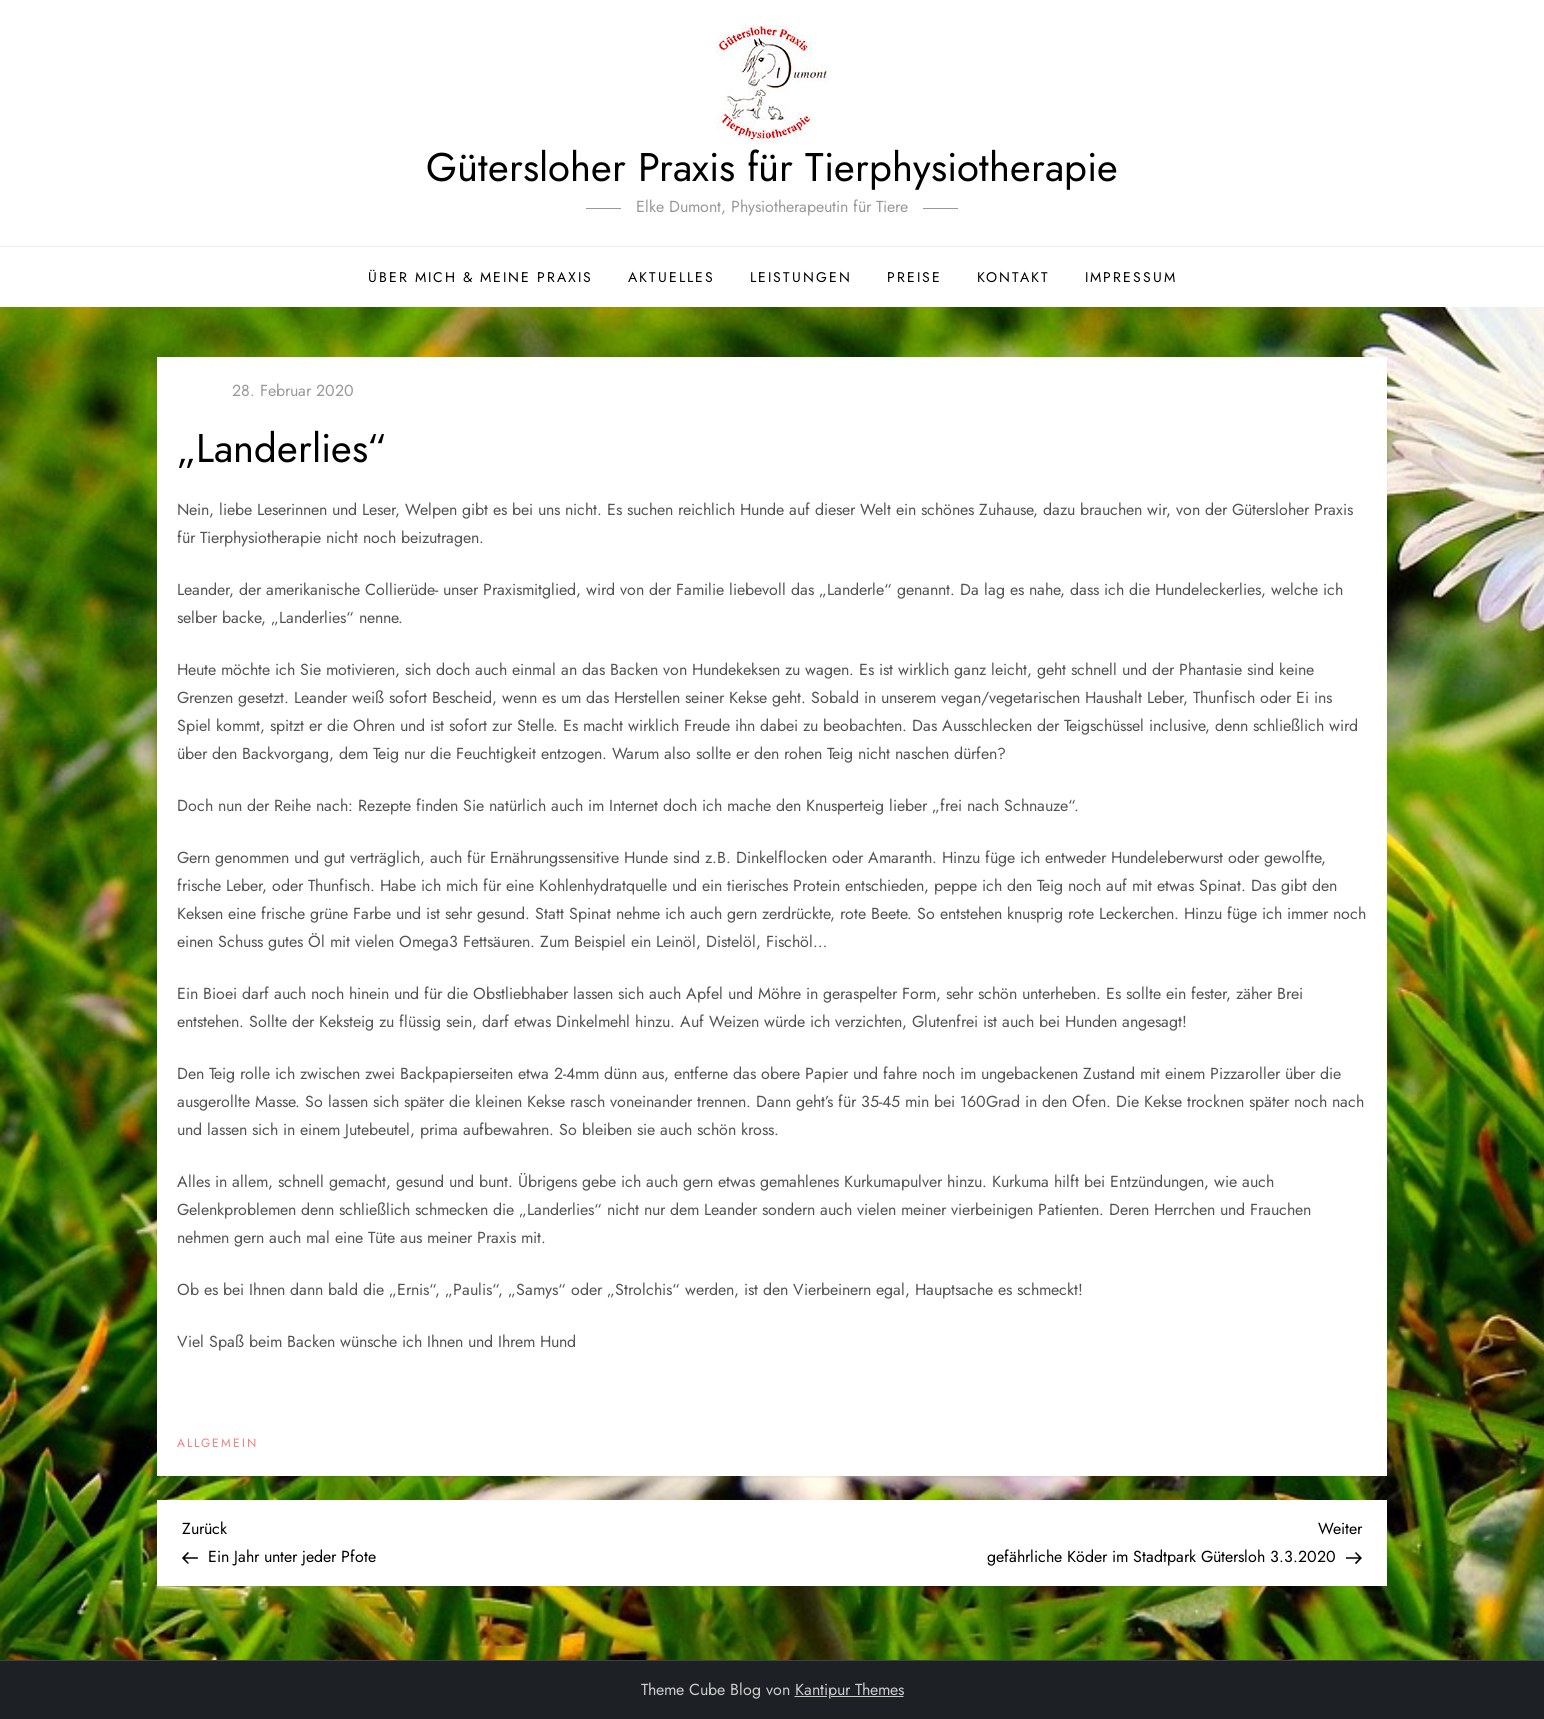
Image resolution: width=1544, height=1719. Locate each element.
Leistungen (801, 277)
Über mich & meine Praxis (480, 277)
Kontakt (1013, 277)
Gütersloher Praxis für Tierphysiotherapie (772, 167)
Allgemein (217, 1444)
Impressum (1131, 277)
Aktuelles (671, 277)
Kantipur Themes (849, 1689)
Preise (914, 277)
